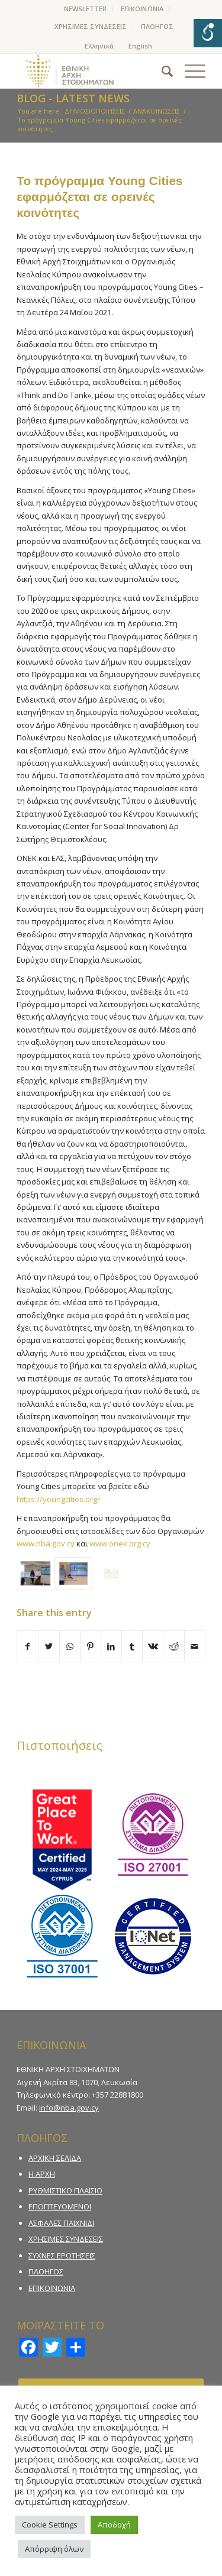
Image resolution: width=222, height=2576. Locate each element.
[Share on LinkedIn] (111, 1646)
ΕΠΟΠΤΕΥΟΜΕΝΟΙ (59, 2206)
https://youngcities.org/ (58, 1499)
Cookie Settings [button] (50, 2524)
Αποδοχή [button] (114, 2524)
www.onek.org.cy (119, 1543)
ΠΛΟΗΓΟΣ (157, 26)
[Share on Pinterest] (91, 1646)
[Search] (161, 71)
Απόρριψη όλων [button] (54, 2548)
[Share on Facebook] (27, 1646)
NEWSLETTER (85, 8)
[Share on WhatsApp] (70, 1646)
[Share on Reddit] (173, 1646)
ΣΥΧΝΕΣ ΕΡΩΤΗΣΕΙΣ (61, 2255)
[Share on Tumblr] (132, 1646)
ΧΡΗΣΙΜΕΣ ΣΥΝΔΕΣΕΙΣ (90, 26)
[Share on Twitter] (48, 1646)
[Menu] (189, 71)
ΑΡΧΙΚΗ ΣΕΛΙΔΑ (54, 2158)
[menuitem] (85, 9)
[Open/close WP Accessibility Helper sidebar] (208, 33)
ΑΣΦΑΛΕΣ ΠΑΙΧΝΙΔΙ (61, 2223)
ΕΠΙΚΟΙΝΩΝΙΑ (142, 8)
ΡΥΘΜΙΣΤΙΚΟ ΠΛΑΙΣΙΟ (65, 2190)
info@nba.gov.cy (69, 2107)
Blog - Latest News (73, 98)
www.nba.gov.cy (46, 1543)
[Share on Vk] (153, 1646)
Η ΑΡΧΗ (41, 2174)
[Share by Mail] (195, 1646)
